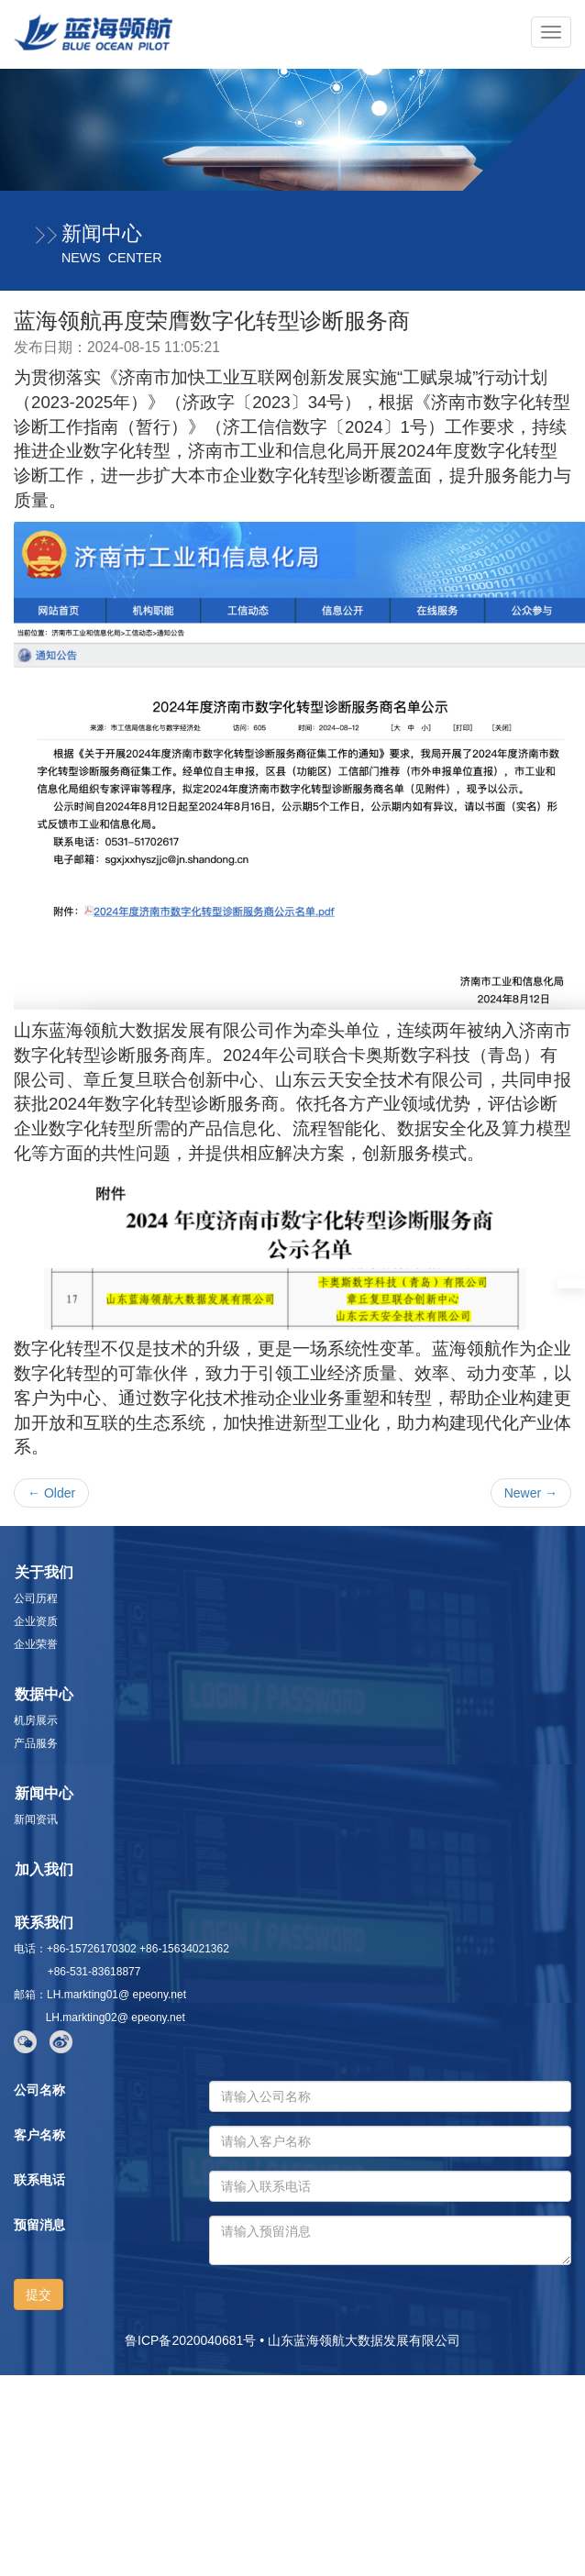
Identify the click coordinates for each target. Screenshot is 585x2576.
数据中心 (44, 1694)
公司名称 (39, 2090)
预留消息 (39, 2224)
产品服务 (36, 1743)
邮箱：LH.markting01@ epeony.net (100, 1994)
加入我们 (44, 1869)
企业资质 (36, 1621)
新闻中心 (44, 1793)
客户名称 (39, 2135)
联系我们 (44, 1922)
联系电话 (39, 2179)
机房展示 (36, 1720)
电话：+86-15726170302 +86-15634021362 (121, 1948)
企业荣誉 (36, 1644)
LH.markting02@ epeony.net (112, 2017)
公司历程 (36, 1598)
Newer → (530, 1493)
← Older (51, 1493)
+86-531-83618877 (77, 1971)
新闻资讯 (36, 1819)
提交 (38, 2294)
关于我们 (44, 1572)
